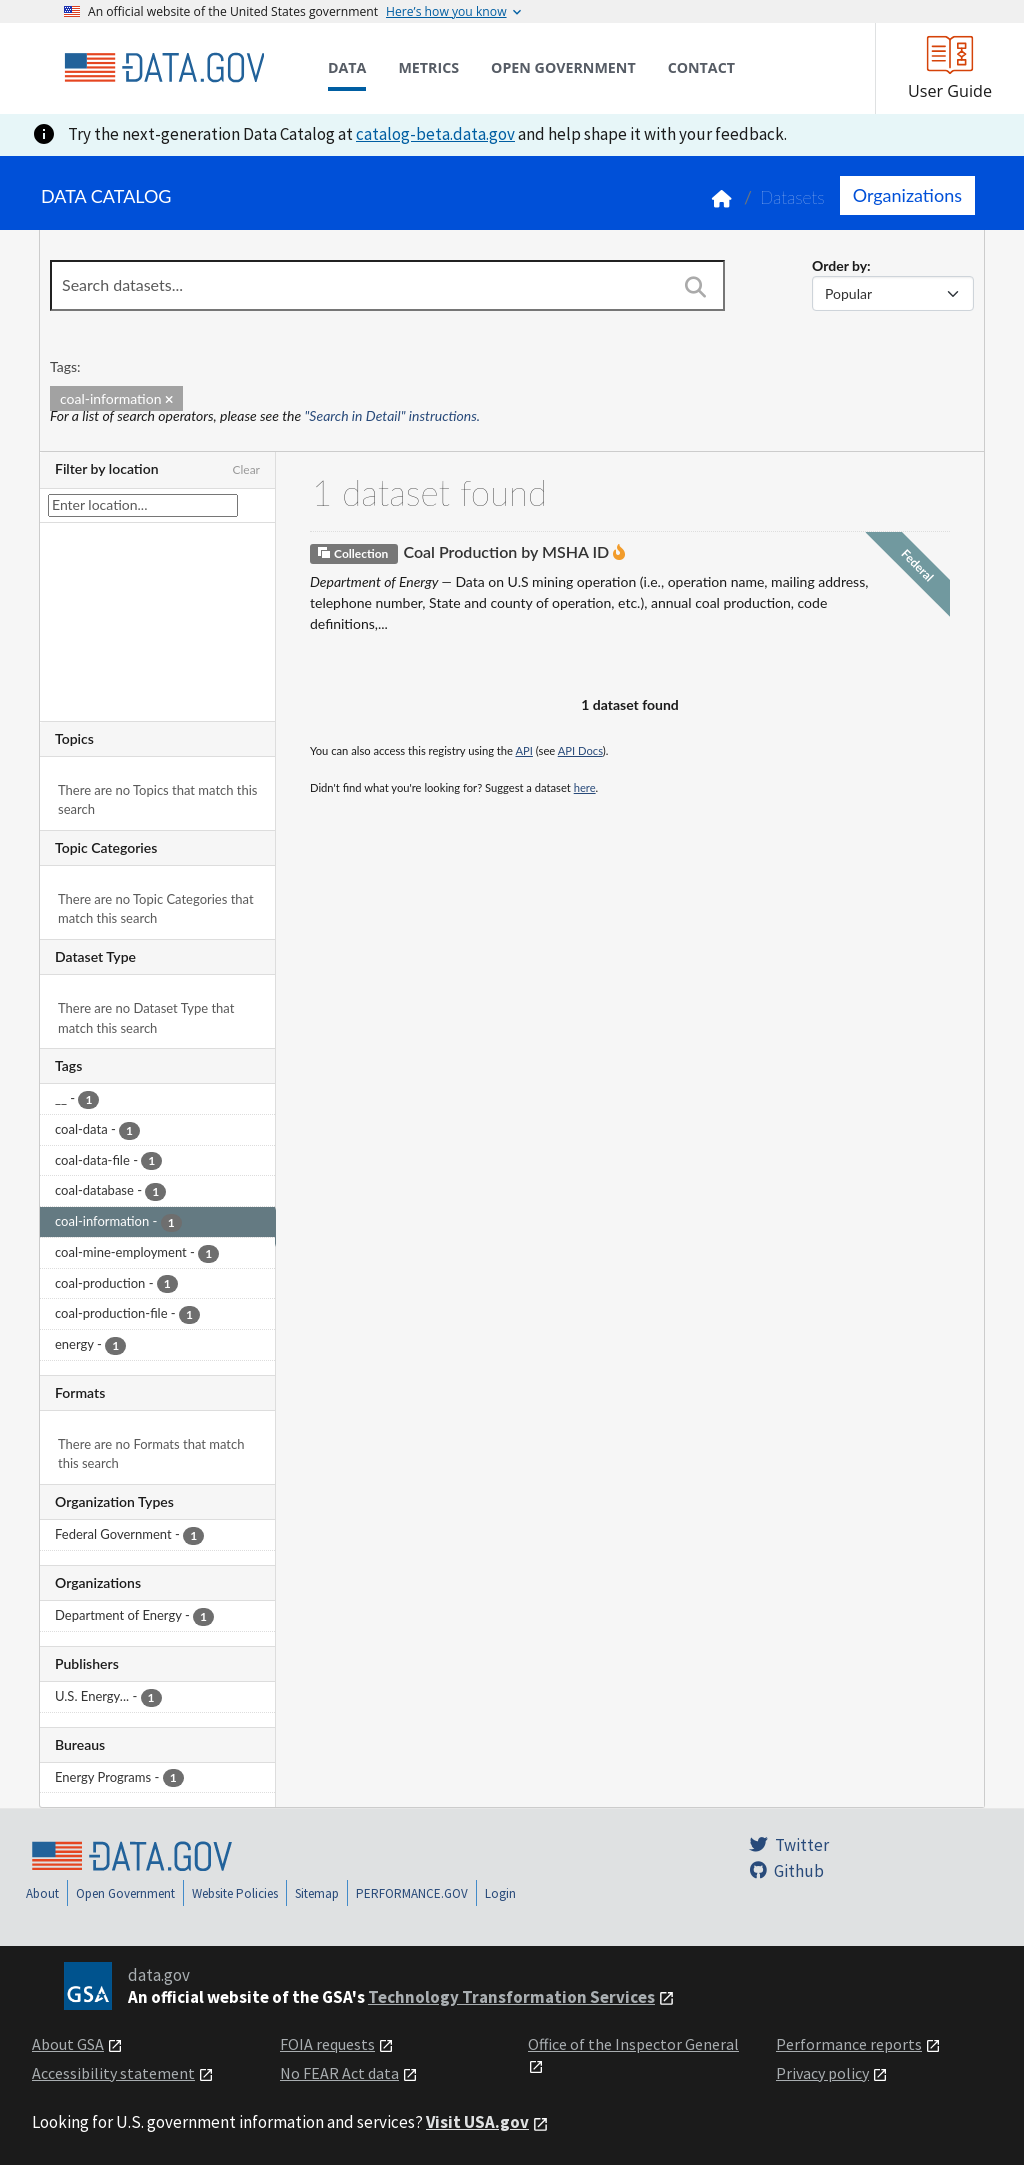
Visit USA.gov (477, 2122)
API (524, 750)
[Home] (164, 68)
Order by (839, 265)
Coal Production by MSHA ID (506, 551)
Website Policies (235, 1893)
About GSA (68, 2044)
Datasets (792, 197)
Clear (246, 469)
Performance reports (849, 2044)
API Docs (580, 750)
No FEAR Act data (339, 2073)
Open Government (125, 1893)
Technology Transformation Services (511, 1997)
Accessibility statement (113, 2073)
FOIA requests (327, 2044)
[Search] (695, 287)
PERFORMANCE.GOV (412, 1893)
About (42, 1893)
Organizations (907, 195)
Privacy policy (822, 2073)
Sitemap (317, 1893)
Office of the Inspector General (633, 2044)
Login (500, 1893)
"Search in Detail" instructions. (393, 415)
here (585, 787)
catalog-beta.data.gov (435, 134)
